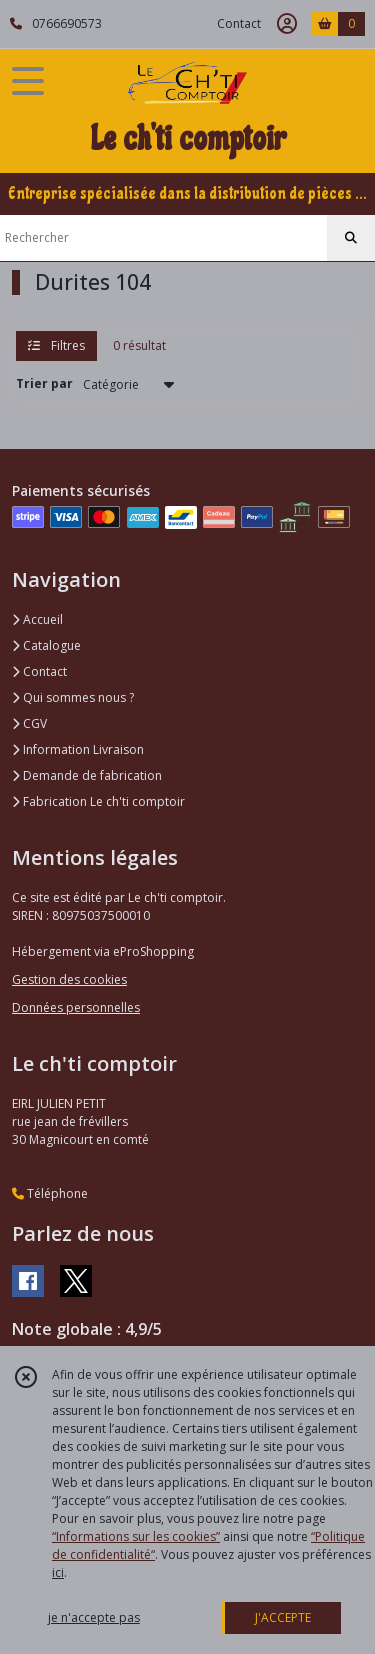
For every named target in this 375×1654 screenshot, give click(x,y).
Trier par (44, 383)
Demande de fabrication (87, 775)
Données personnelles (76, 1007)
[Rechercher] (351, 238)
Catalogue (46, 645)
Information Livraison (78, 749)
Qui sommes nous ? (73, 697)
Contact (239, 23)
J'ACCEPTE (283, 1617)
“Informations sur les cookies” (136, 1536)
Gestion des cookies (69, 979)
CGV (29, 723)
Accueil (37, 619)
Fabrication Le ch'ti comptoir (98, 801)
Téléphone (50, 1193)
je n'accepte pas (94, 1617)
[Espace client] (287, 24)
